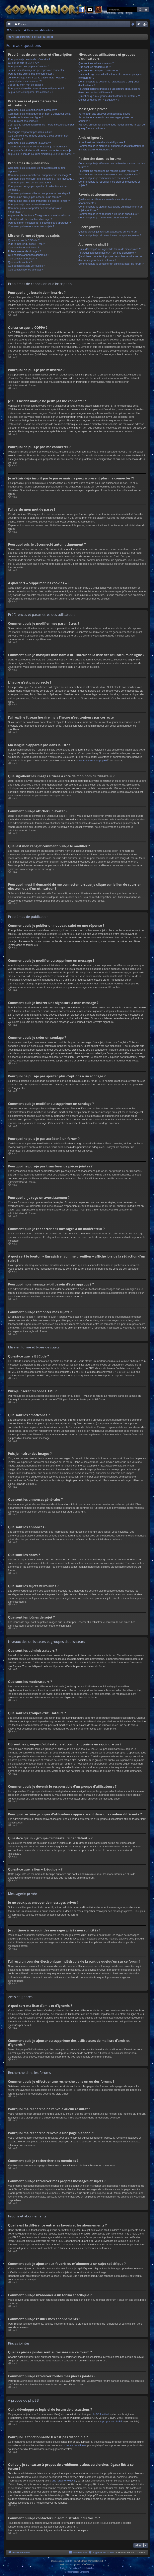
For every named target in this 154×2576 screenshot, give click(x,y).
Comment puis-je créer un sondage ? (29, 182)
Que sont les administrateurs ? (96, 63)
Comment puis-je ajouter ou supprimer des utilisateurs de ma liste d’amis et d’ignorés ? (111, 147)
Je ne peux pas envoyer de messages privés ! (104, 113)
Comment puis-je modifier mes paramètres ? (33, 109)
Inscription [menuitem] (146, 25)
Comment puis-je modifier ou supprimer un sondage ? (39, 193)
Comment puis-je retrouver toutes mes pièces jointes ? (109, 235)
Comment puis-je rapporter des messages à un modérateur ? (35, 210)
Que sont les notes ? (20, 262)
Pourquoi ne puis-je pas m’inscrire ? (29, 66)
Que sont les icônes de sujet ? (25, 269)
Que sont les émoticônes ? (23, 247)
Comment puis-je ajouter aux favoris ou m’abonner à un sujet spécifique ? (110, 208)
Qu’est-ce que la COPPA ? (23, 62)
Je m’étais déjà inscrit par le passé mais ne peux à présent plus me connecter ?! (37, 79)
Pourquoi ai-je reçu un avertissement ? (30, 204)
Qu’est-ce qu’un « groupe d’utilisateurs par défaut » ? (109, 96)
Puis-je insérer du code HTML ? (26, 243)
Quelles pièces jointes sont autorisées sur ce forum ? (109, 231)
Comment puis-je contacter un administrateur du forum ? (111, 263)
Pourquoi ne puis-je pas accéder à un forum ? (34, 196)
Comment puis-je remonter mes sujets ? (31, 226)
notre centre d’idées (75, 2445)
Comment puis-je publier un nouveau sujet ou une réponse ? (37, 169)
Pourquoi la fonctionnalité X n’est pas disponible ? (107, 252)
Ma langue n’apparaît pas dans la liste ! (30, 132)
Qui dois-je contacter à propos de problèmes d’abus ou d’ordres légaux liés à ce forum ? (110, 258)
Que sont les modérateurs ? (94, 66)
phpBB (68, 2561)
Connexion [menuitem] (140, 25)
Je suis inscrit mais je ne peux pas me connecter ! (37, 70)
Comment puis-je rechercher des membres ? (104, 178)
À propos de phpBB (111, 2421)
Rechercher (15, 30)
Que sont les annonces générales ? (28, 254)
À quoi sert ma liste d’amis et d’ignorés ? (101, 142)
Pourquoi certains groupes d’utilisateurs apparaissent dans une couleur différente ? (109, 90)
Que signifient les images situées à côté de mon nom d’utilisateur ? (38, 137)
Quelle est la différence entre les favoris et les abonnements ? (104, 201)
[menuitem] (133, 24)
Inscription (49, 30)
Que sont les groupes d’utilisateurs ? (99, 70)
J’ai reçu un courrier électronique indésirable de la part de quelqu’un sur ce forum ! (111, 126)
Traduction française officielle (73, 2568)
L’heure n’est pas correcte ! (23, 120)
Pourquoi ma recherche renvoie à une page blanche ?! (109, 174)
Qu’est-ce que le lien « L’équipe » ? (98, 99)
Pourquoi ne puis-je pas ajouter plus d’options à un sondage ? (37, 188)
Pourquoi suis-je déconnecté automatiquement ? (36, 88)
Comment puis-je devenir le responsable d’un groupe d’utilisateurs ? (109, 83)
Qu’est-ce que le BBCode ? (24, 240)
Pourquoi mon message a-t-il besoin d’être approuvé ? (39, 222)
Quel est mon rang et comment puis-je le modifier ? (37, 146)
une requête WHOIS (63, 2480)
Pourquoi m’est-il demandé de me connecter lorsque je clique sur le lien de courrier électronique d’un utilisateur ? (41, 152)
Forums (22, 24)
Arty (70, 2565)
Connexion (32, 30)
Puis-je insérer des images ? (24, 251)
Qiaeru (91, 2568)
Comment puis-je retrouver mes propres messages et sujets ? (109, 183)
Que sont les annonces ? (22, 258)
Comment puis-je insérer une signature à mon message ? (41, 178)
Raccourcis (10, 25)
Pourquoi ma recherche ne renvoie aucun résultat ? (108, 170)
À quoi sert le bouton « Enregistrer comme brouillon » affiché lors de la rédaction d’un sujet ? (39, 217)
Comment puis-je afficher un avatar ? (29, 142)
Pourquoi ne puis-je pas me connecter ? (31, 73)
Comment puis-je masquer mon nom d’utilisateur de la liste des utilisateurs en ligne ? (39, 115)
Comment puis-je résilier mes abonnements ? (104, 217)
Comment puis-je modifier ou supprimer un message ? (39, 175)
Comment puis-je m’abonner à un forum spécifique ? (108, 213)
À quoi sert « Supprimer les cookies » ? (30, 92)
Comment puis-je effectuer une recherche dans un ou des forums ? (111, 165)
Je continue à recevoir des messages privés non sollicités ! (106, 119)
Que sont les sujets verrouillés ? (26, 265)
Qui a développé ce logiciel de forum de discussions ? (109, 249)
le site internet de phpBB (93, 760)
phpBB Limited (100, 2414)
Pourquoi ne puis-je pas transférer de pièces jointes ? (39, 200)
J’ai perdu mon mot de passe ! (25, 84)
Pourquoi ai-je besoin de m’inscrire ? (29, 59)
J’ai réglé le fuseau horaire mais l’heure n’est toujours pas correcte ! (41, 126)
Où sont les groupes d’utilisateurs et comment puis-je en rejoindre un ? (110, 76)
